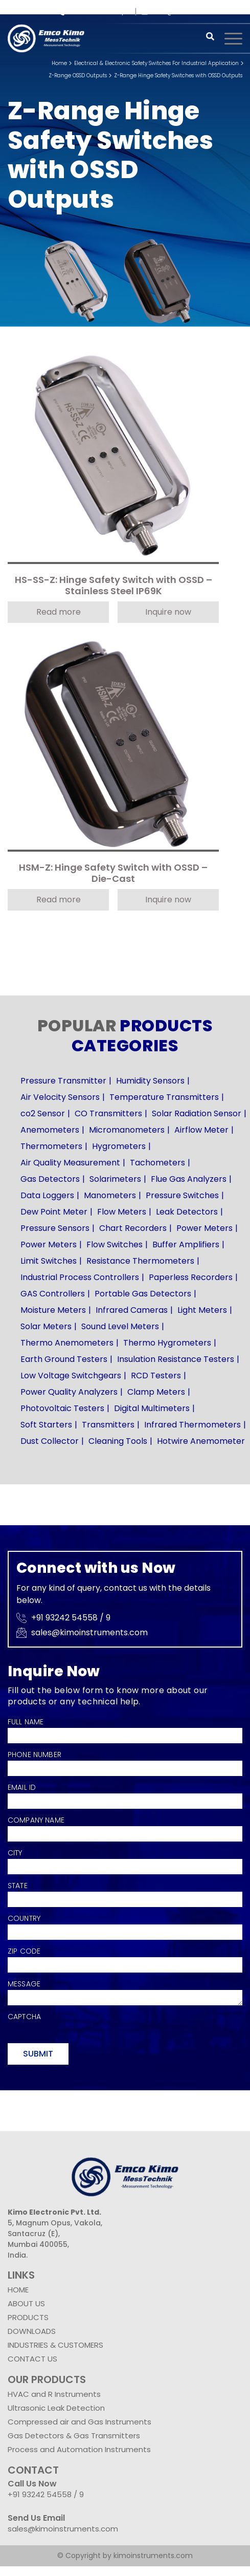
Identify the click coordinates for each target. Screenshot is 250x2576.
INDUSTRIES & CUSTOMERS (55, 2345)
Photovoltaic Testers (62, 1408)
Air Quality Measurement (70, 1162)
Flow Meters (121, 1212)
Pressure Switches (182, 1195)
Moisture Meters (53, 1310)
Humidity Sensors (150, 1081)
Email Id (22, 1787)
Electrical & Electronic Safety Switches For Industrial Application (156, 63)
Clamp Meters (156, 1392)
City (15, 1853)
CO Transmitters (108, 1113)
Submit (38, 2054)
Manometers (110, 1195)
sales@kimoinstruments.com (192, 12)
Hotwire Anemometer (201, 1441)
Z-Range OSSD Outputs (78, 75)
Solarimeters (115, 1179)
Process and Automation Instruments (79, 2449)
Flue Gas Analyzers (188, 1179)
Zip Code (24, 1951)
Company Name (36, 1820)
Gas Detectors (50, 1179)
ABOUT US (26, 2303)
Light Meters (202, 1310)
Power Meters (204, 1228)
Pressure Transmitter (63, 1081)
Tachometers (157, 1162)
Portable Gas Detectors (143, 1294)
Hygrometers (119, 1146)
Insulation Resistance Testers (175, 1359)
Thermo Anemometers (66, 1343)
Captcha (24, 2016)
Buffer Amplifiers (185, 1244)
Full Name (25, 1722)
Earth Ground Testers (63, 1359)
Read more (58, 612)
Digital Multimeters (152, 1408)
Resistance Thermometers (140, 1261)
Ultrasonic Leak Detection (56, 2407)
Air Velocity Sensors (60, 1097)
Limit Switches (48, 1261)
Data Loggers (47, 1195)
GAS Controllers (52, 1294)
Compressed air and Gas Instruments (79, 2421)
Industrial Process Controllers (79, 1277)
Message (24, 1984)
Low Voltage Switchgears (70, 1375)
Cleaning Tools (117, 1441)
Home (59, 63)
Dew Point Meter (53, 1212)
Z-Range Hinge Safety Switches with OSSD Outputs (178, 75)
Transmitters (108, 1425)
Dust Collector (49, 1441)
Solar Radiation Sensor (196, 1113)
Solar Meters (46, 1326)
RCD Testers (156, 1375)
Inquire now (168, 612)
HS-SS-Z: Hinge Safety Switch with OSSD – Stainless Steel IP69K (113, 585)
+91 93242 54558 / (92, 12)
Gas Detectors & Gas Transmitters (74, 2435)
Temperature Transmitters (164, 1097)
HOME (18, 2289)
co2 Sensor (42, 1113)
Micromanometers (127, 1130)
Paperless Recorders (191, 1277)
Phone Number (34, 1754)
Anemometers (49, 1130)
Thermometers (51, 1146)
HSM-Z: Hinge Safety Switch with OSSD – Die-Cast (113, 873)
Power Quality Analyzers (69, 1392)
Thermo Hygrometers (167, 1343)
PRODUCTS (28, 2317)
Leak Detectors (187, 1212)
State (18, 1885)
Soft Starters (46, 1425)
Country (24, 1918)
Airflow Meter (201, 1130)
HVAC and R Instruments (54, 2394)
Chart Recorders (133, 1228)
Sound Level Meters (120, 1326)
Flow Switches (114, 1244)
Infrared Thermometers (192, 1425)
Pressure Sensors (54, 1228)
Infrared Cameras (132, 1310)
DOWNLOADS (32, 2331)
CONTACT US (32, 2358)
